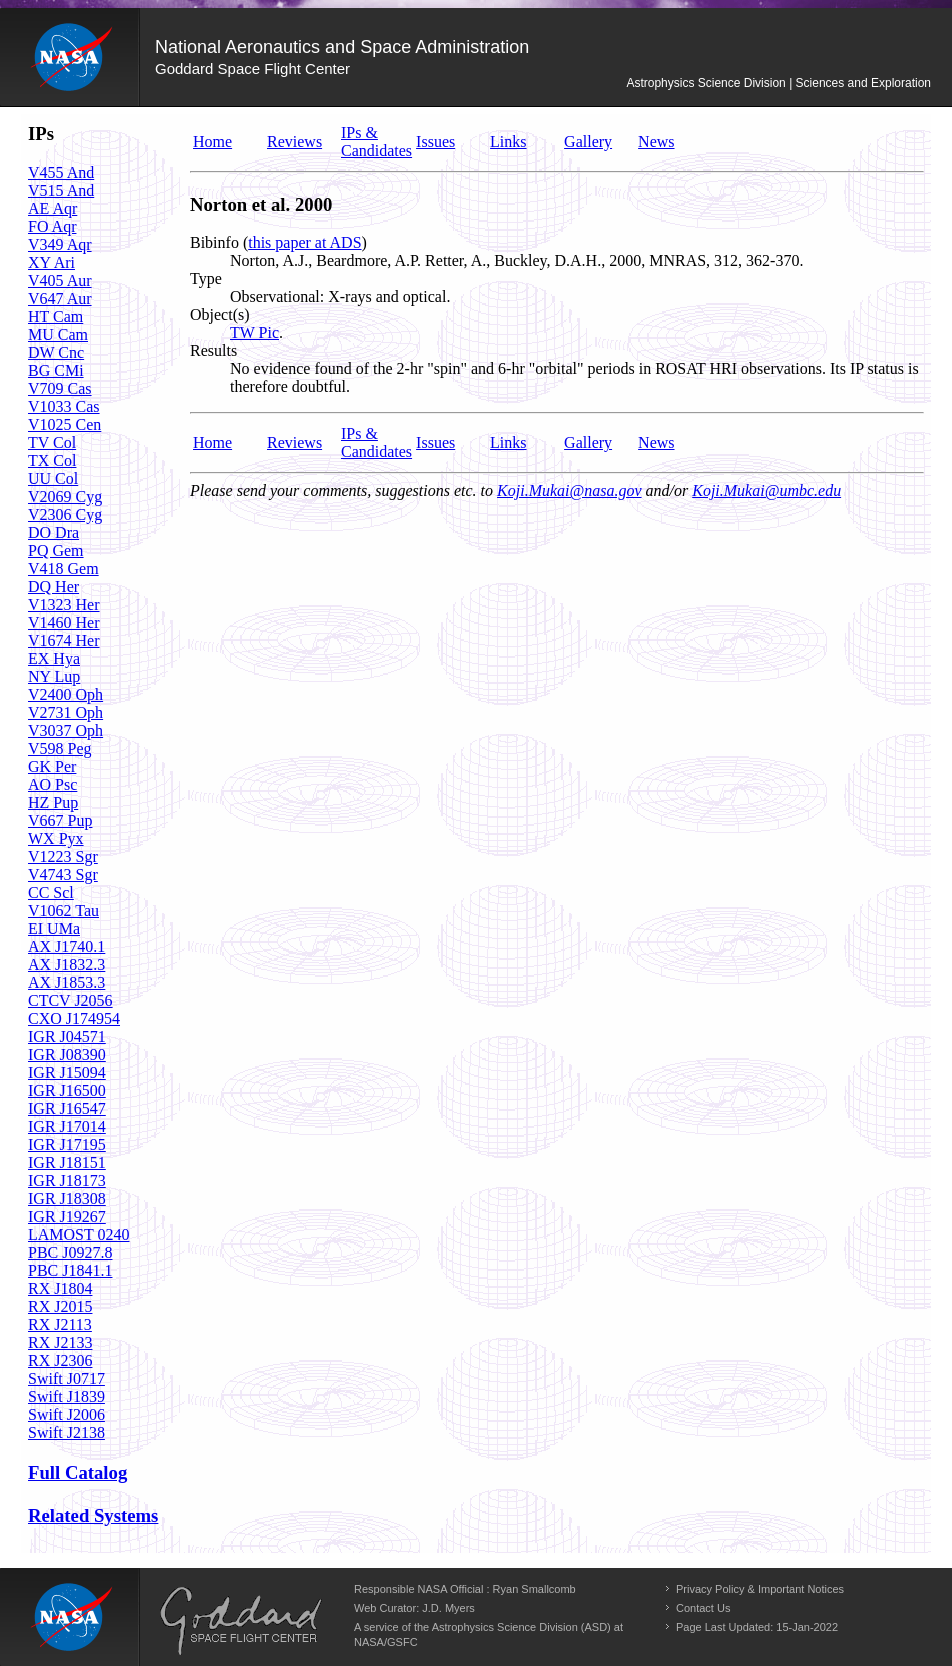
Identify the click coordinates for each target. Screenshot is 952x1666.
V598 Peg (60, 748)
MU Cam (58, 334)
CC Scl (51, 892)
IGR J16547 (67, 1108)
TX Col (52, 460)
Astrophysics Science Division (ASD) (521, 1627)
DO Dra (53, 532)
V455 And (61, 172)
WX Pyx (56, 838)
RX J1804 (60, 1288)
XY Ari (51, 262)
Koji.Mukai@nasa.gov (569, 490)
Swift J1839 (66, 1396)
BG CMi (56, 370)
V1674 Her (64, 640)
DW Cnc (56, 352)
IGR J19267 (67, 1216)
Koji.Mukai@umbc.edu (766, 490)
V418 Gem (63, 568)
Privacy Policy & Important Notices (760, 1589)
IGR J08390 (67, 1054)
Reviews (294, 141)
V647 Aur (60, 298)
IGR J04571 (67, 1036)
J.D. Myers (448, 1608)
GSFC (402, 1642)
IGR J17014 (67, 1126)
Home (212, 141)
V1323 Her (64, 604)
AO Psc (52, 784)
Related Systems (93, 1515)
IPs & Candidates (376, 141)
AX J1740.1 (66, 946)
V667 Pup (60, 820)
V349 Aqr (60, 244)
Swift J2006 (66, 1414)
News (656, 141)
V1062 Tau (63, 910)
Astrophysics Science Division (705, 83)
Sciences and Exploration (863, 83)
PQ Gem (56, 550)
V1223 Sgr (63, 856)
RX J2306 (60, 1360)
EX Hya (54, 658)
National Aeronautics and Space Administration (342, 47)
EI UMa (54, 928)
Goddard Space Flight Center (252, 68)
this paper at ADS (304, 242)
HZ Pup (53, 802)
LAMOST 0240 (79, 1234)
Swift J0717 (66, 1378)
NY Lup (54, 676)
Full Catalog (77, 1472)
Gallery (588, 141)
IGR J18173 (67, 1180)
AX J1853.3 (66, 982)
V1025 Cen (64, 424)
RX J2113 (60, 1324)
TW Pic (254, 332)
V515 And (61, 190)
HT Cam (55, 316)
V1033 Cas (64, 406)
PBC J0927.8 (70, 1252)
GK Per (52, 766)
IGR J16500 (67, 1090)
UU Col (53, 478)
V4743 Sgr (63, 874)
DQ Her (53, 586)
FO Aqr (52, 226)
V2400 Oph (65, 694)
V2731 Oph (65, 712)
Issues (435, 141)
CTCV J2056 (70, 1000)
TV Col (52, 442)
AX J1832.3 (66, 964)
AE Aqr (52, 208)
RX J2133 (60, 1342)
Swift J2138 (66, 1432)
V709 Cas (60, 388)
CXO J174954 (74, 1018)
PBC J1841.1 (70, 1270)
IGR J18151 (67, 1162)
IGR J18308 (67, 1198)
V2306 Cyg (65, 514)
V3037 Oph (65, 730)
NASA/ (370, 1642)
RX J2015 (60, 1306)
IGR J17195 (67, 1144)
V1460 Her (64, 622)
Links (508, 141)
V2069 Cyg (65, 496)
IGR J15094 (67, 1072)
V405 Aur (60, 280)
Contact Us (703, 1608)
